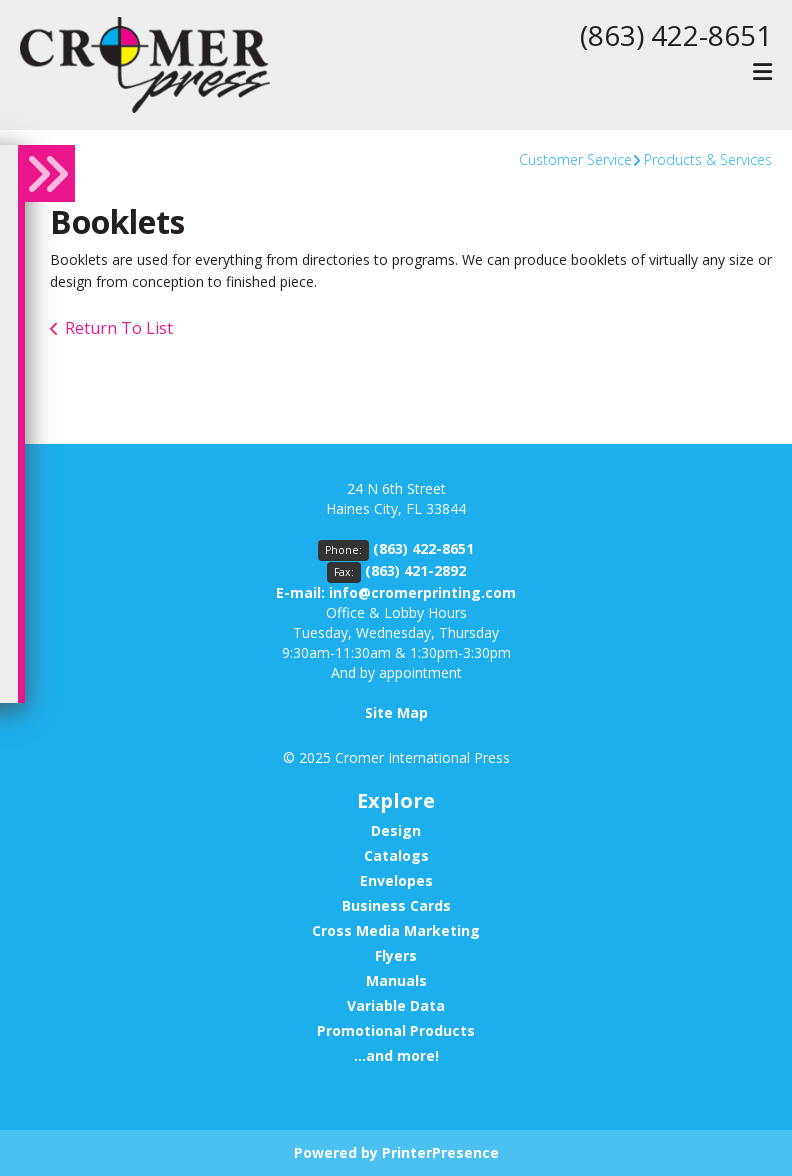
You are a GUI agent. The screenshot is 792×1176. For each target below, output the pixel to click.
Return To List (119, 328)
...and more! (396, 1055)
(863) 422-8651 (676, 35)
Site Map (396, 712)
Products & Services (708, 159)
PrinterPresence (440, 1152)
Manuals (396, 980)
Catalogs (396, 855)
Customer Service (575, 159)
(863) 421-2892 (415, 570)
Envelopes (396, 880)
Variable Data (396, 1005)
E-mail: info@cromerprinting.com (396, 592)
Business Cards (396, 905)
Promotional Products (396, 1030)
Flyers (396, 955)
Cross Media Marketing (396, 930)
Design (396, 830)
